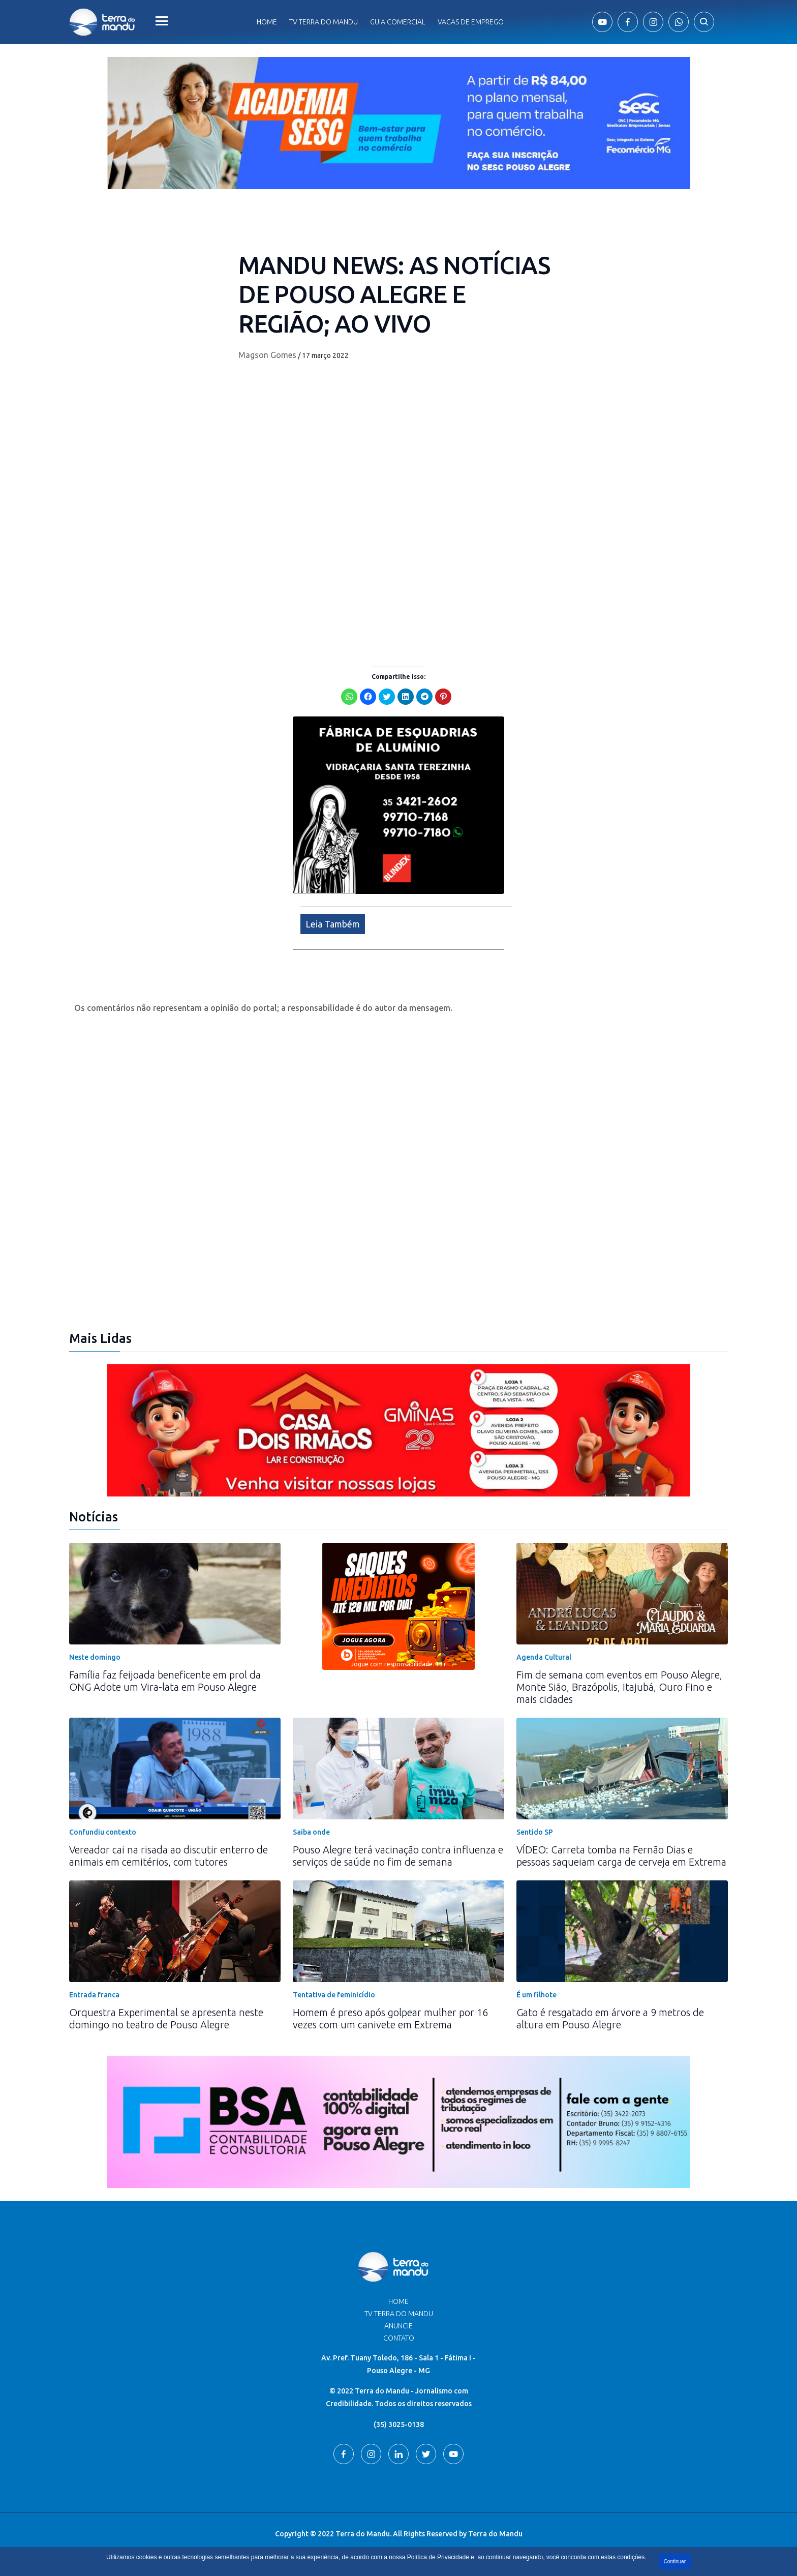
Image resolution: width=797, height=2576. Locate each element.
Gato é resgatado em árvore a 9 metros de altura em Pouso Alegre (610, 2018)
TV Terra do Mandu (398, 2314)
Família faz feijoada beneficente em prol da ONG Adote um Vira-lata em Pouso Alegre (165, 1681)
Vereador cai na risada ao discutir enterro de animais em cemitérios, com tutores (168, 1856)
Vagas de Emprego (471, 22)
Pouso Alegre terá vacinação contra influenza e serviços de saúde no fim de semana (398, 1856)
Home (267, 22)
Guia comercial (397, 22)
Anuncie (398, 2326)
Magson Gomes (267, 355)
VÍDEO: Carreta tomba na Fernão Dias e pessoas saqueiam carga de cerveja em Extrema (621, 1856)
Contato (398, 2338)
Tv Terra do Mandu (323, 22)
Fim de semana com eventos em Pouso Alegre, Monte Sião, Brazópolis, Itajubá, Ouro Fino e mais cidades (619, 1687)
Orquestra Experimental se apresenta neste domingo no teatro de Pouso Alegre (166, 2018)
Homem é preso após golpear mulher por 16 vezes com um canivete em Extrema (390, 2018)
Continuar (675, 2561)
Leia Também (332, 924)
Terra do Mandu (495, 2534)
